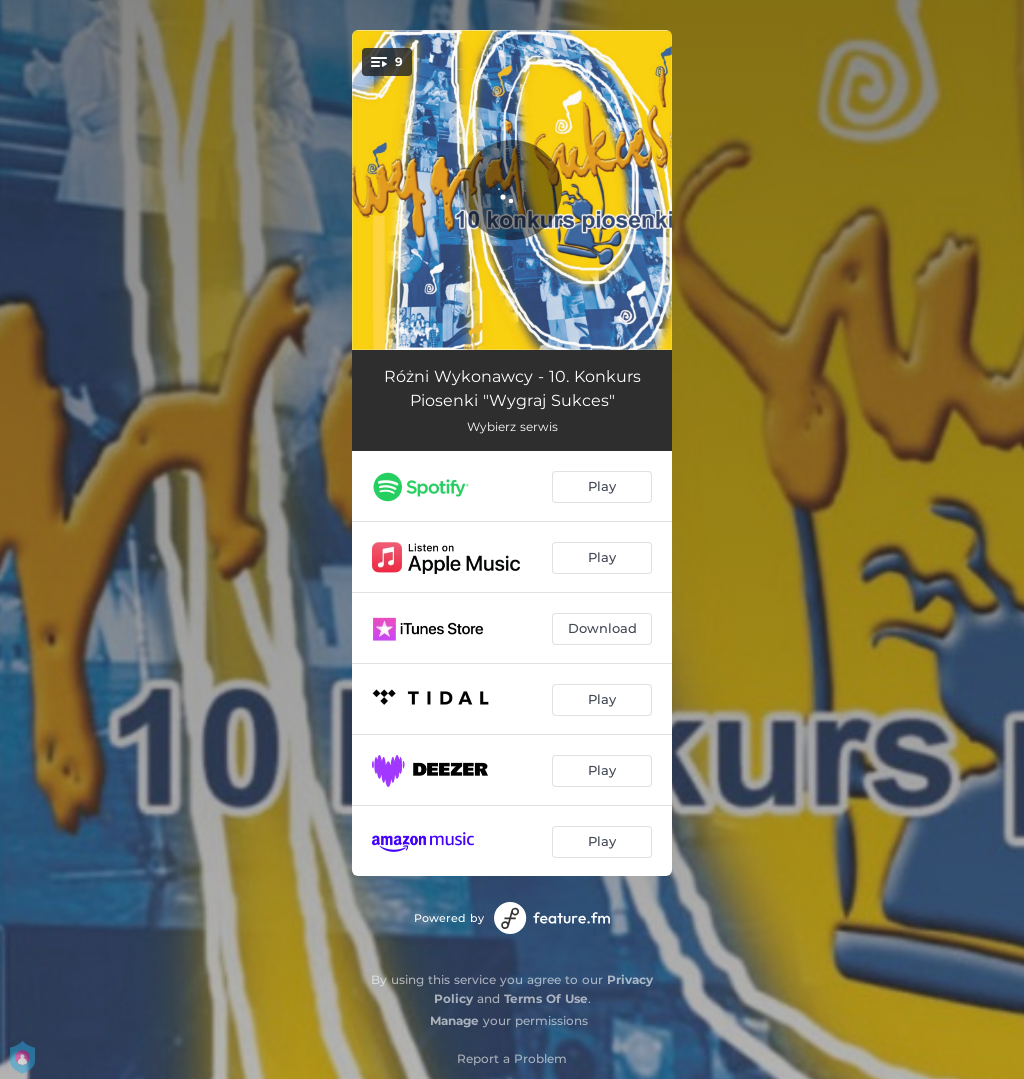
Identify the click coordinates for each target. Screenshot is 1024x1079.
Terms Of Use (546, 998)
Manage (454, 1020)
